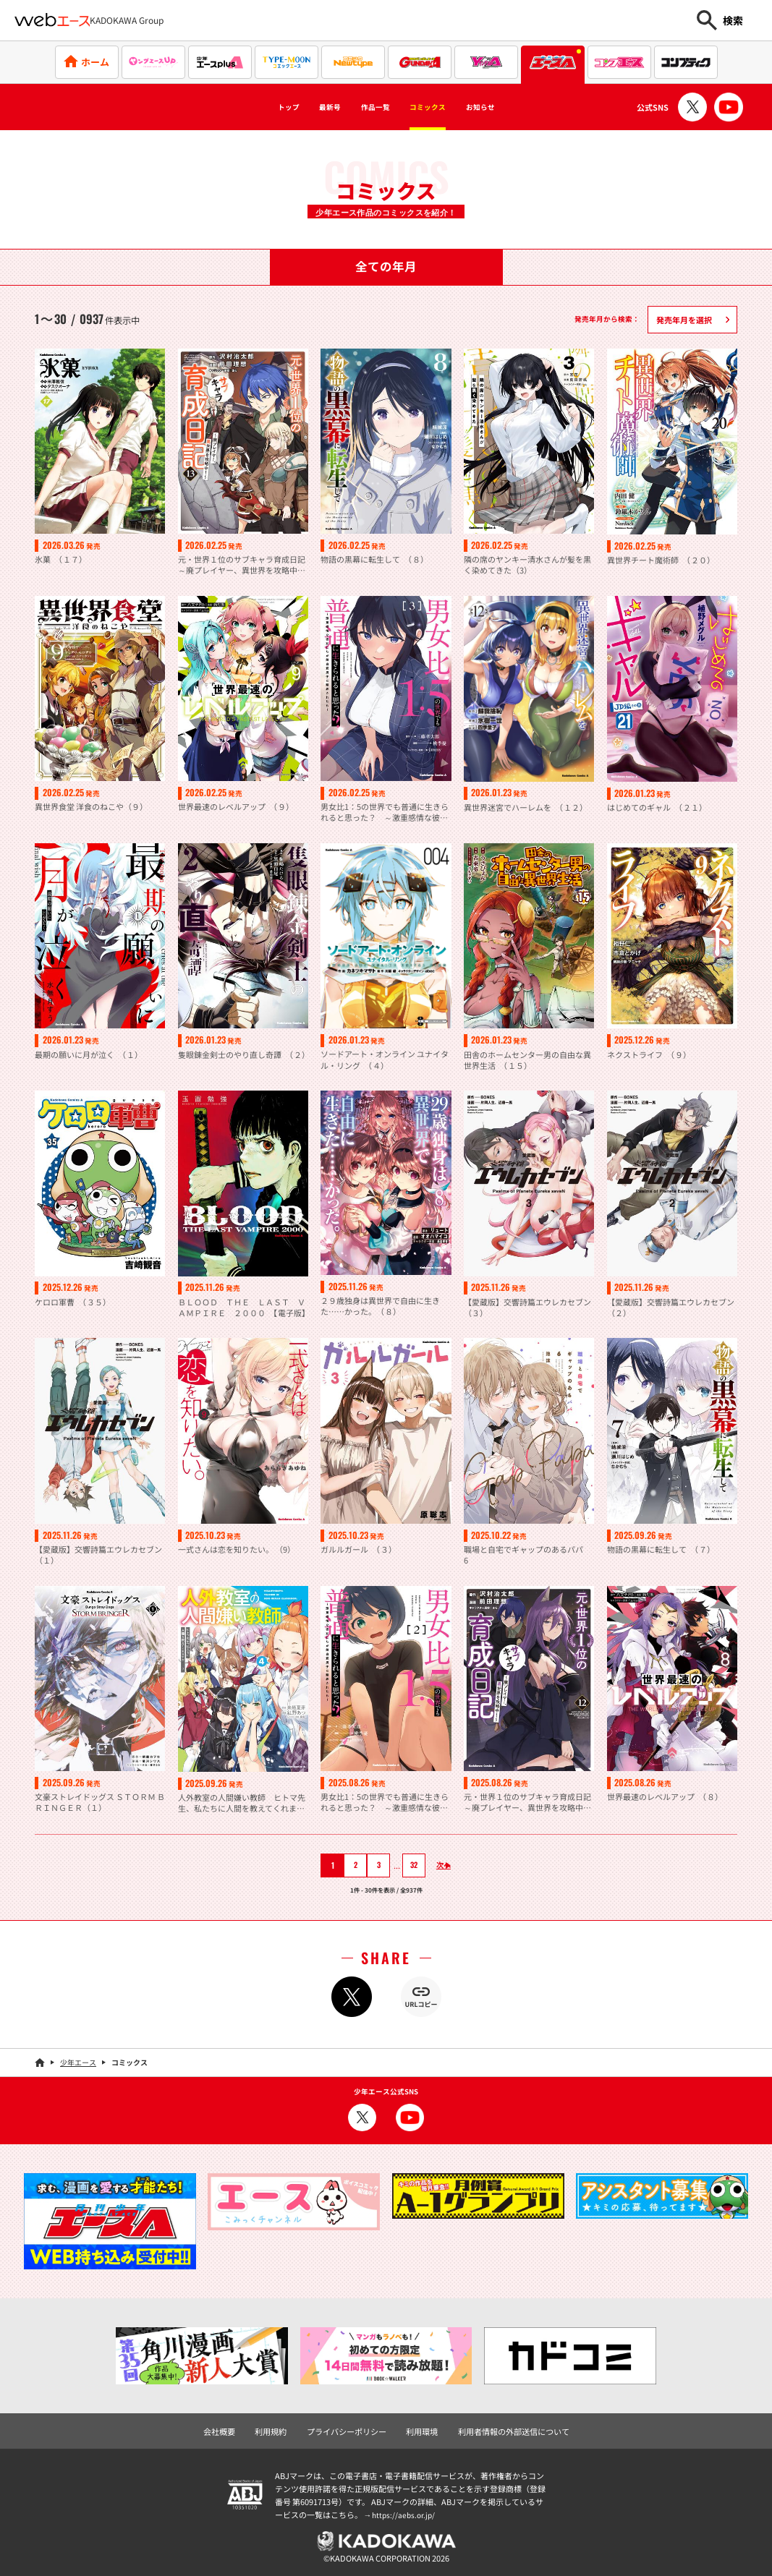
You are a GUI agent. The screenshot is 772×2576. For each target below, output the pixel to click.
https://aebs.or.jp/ (405, 2512)
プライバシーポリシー (350, 2429)
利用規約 (279, 2429)
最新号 (308, 107)
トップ (254, 107)
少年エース (78, 2061)
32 (406, 1864)
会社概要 (230, 2429)
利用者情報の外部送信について (505, 2429)
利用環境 (420, 2429)
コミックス (441, 107)
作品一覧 (369, 107)
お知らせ (513, 107)
